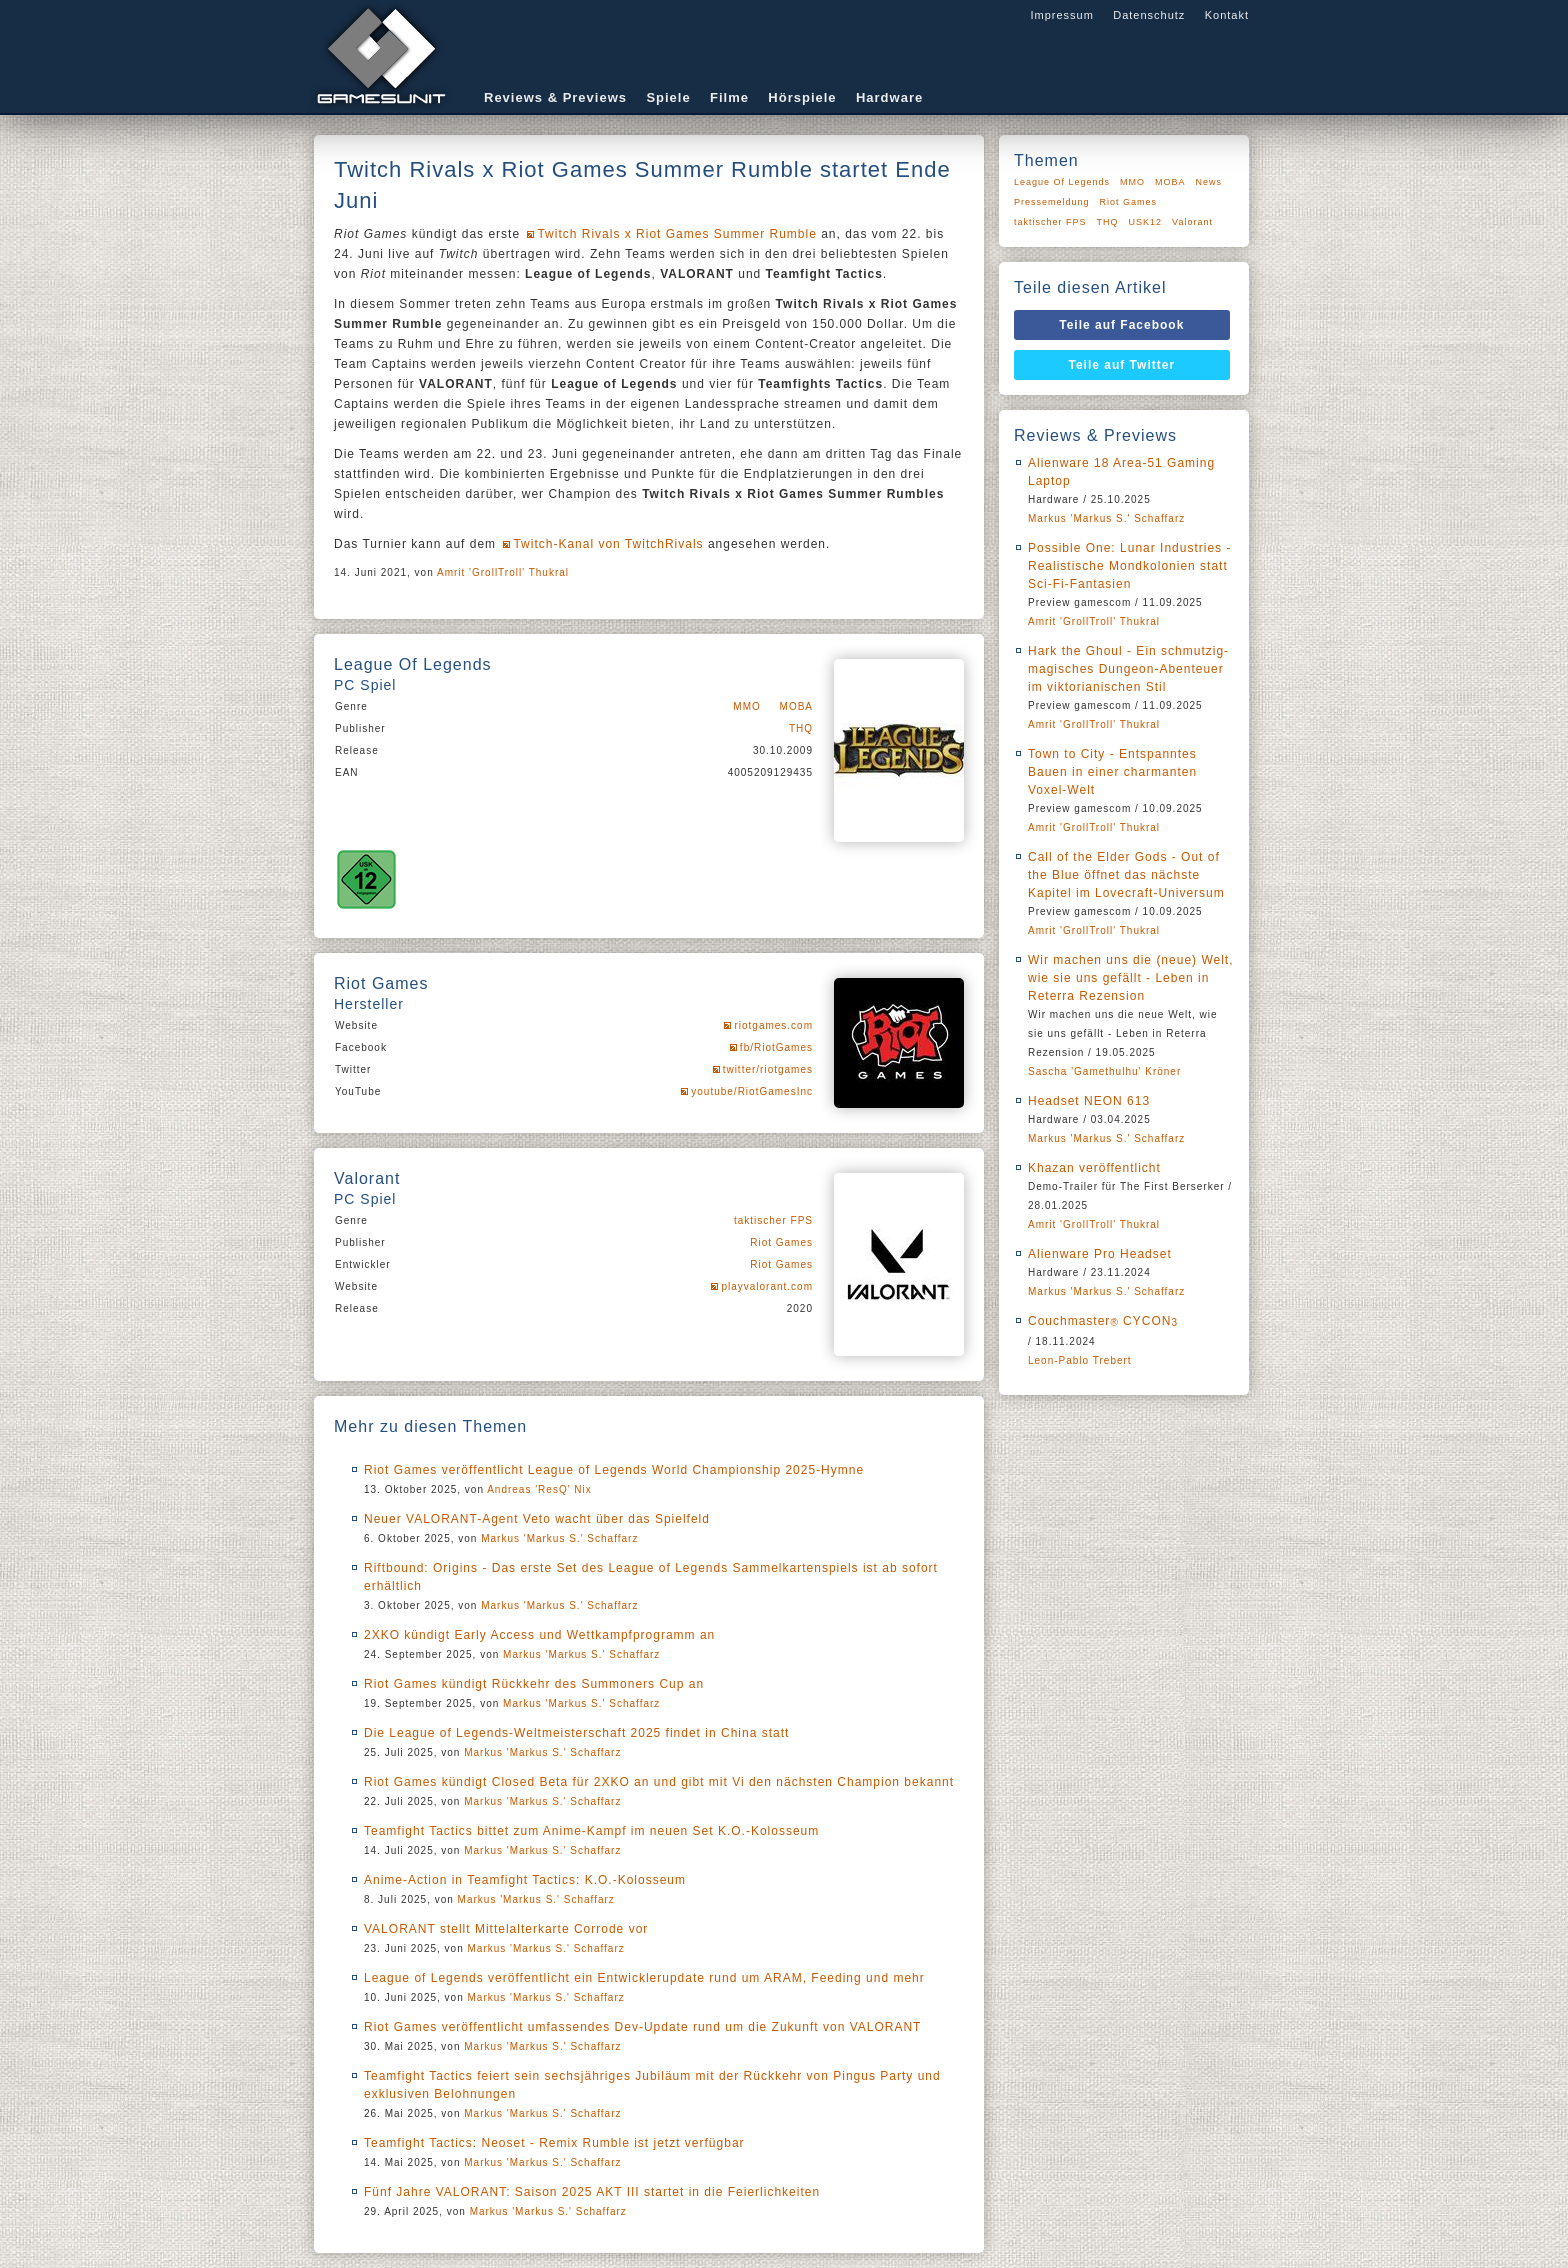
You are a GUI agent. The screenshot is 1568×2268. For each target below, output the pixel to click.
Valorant (1192, 222)
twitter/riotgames (768, 1069)
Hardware (889, 97)
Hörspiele (802, 97)
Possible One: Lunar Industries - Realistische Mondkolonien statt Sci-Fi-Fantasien (1129, 566)
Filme (729, 97)
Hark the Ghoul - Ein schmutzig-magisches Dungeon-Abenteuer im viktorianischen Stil (1128, 669)
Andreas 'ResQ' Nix (539, 1489)
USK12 (1146, 222)
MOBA (796, 706)
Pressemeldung (1052, 202)
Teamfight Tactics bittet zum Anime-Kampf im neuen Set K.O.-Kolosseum (591, 1831)
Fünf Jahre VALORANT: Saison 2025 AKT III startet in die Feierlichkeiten (592, 2192)
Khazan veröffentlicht (1094, 1168)
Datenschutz (1149, 15)
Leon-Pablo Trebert (1080, 1360)
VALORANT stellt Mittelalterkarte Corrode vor (506, 1929)
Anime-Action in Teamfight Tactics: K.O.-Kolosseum (525, 1880)
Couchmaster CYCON (1103, 1321)
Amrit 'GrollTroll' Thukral (503, 572)
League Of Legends (1062, 182)
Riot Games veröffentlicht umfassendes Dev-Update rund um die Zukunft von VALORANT (642, 2027)
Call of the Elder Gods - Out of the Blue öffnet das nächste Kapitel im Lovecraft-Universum (1126, 875)
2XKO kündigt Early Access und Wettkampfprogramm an (539, 1635)
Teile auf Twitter (1122, 365)
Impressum (1061, 15)
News (1209, 182)
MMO (746, 706)
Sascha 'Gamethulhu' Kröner (1104, 1071)
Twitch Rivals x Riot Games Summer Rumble (676, 234)
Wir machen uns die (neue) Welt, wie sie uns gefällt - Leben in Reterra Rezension (1131, 978)
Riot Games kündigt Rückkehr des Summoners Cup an (534, 1684)
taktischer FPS (773, 1220)
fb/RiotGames (776, 1047)
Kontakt (1227, 15)
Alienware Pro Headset (1100, 1254)
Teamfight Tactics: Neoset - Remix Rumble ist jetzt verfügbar (554, 2143)
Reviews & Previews (555, 97)
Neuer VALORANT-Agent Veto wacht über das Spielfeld (537, 1519)
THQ (801, 728)
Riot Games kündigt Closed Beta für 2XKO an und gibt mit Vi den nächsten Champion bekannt (659, 1782)
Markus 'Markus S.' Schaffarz (559, 1538)
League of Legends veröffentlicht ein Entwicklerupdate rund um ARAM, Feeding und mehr (644, 1978)
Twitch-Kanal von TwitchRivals (608, 544)
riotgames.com (773, 1025)
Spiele (668, 97)
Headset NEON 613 (1089, 1101)
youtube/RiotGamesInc (752, 1091)
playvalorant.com (767, 1286)
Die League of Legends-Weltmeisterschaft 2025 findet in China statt (576, 1733)
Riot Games (781, 1242)
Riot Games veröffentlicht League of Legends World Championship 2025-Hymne (614, 1470)
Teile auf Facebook (1121, 325)
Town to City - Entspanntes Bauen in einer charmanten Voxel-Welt (1112, 772)
